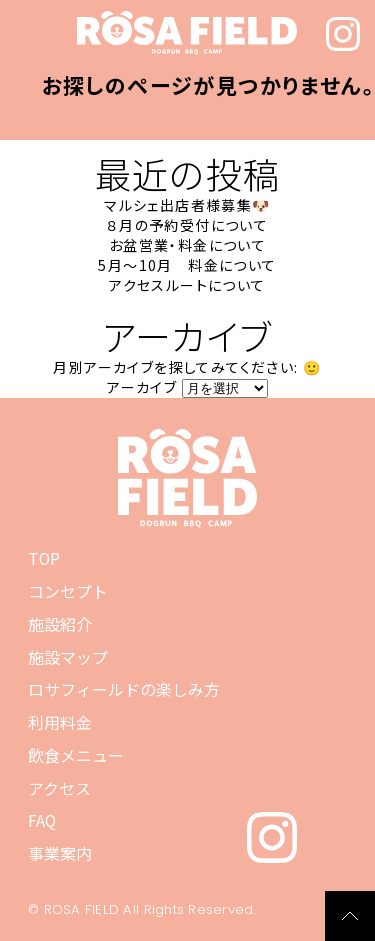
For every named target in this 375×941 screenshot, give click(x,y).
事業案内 (60, 853)
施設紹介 (60, 624)
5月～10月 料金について (187, 265)
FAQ (42, 820)
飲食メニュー (76, 755)
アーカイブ (142, 387)
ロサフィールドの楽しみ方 (124, 689)
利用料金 (60, 722)
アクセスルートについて (187, 285)
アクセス (59, 788)
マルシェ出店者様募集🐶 (187, 205)
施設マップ (68, 657)
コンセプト (68, 591)
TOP (44, 558)
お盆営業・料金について (187, 245)
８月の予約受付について (187, 225)
